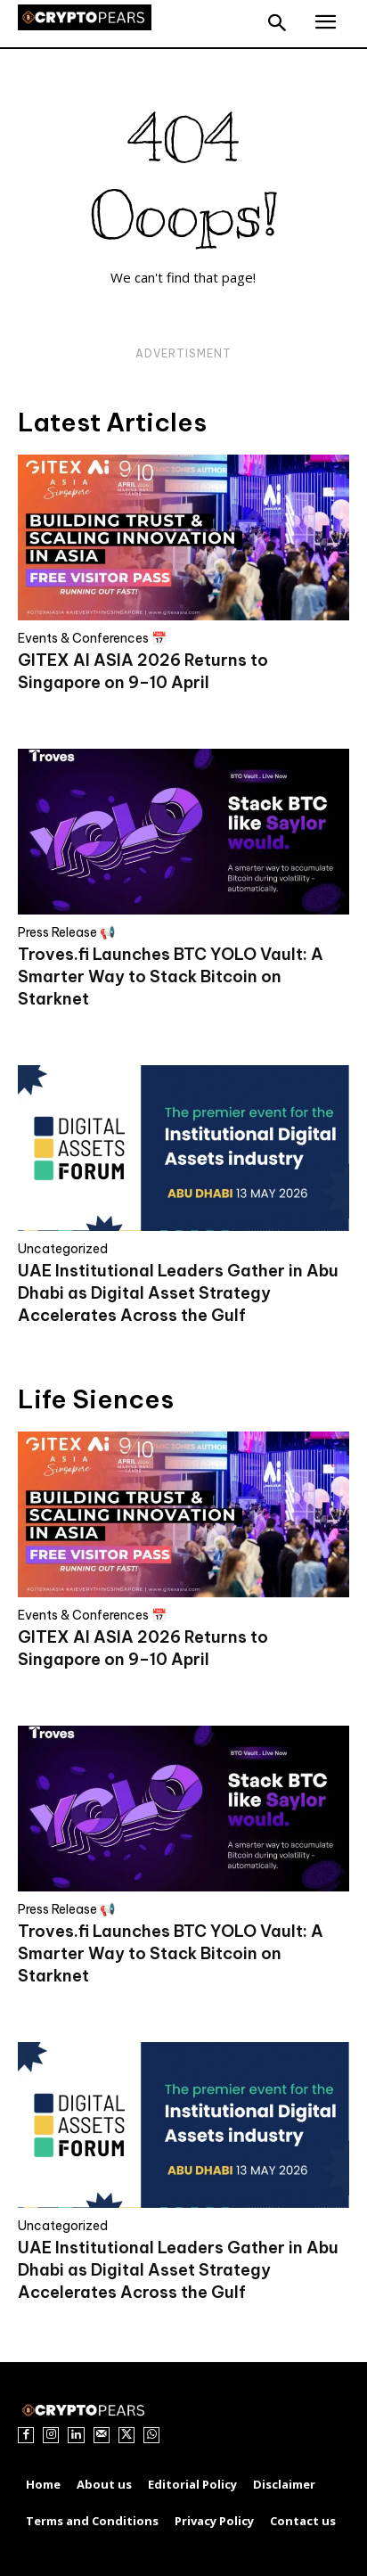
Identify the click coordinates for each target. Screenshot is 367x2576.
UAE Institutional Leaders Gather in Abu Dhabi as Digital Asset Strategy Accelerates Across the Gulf (178, 1292)
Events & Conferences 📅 (92, 638)
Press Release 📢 (66, 932)
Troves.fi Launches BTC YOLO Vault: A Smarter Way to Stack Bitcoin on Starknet (170, 976)
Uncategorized (63, 1249)
